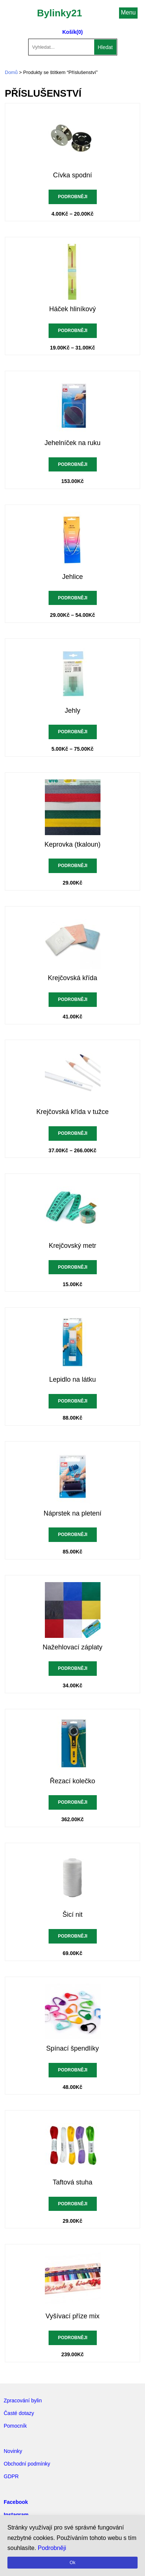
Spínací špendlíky (72, 2048)
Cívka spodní (72, 175)
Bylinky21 (59, 13)
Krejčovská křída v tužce (72, 1111)
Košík (69, 32)
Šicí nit (72, 1914)
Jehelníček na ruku (72, 443)
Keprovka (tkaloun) (72, 844)
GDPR (11, 2476)
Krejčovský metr (72, 1245)
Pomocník (15, 2426)
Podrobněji (72, 196)
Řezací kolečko (72, 1781)
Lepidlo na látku (72, 1379)
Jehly (72, 710)
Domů (11, 72)
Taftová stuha (72, 2182)
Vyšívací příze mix (72, 2316)
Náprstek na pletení (72, 1513)
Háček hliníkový (72, 309)
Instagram (16, 2515)
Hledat (105, 47)
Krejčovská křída (72, 978)
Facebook (16, 2502)
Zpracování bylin (23, 2400)
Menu (128, 12)
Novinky (13, 2451)
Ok (72, 2562)
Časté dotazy (19, 2413)
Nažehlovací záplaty (72, 1647)
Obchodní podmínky (27, 2464)
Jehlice (72, 576)
